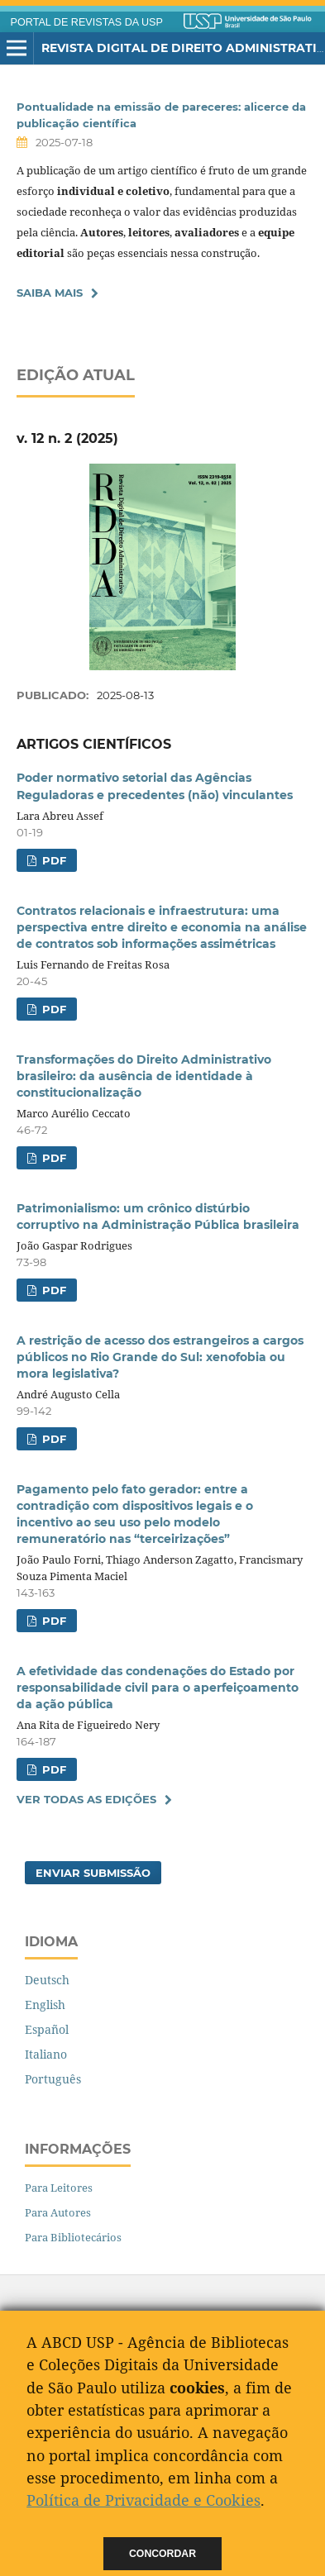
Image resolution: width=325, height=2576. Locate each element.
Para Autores (58, 2212)
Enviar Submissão (93, 1872)
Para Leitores (59, 2187)
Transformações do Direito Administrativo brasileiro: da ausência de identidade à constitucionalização (144, 1076)
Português (53, 2079)
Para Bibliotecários (73, 2237)
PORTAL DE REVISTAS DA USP (87, 22)
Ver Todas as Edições (86, 1799)
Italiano (46, 2054)
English (45, 2004)
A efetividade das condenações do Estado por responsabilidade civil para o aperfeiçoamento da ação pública (158, 1688)
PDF (52, 860)
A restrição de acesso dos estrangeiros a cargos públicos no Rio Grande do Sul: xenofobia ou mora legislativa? (160, 1357)
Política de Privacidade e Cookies (143, 2500)
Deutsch (47, 1980)
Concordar (162, 2553)
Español (47, 2029)
